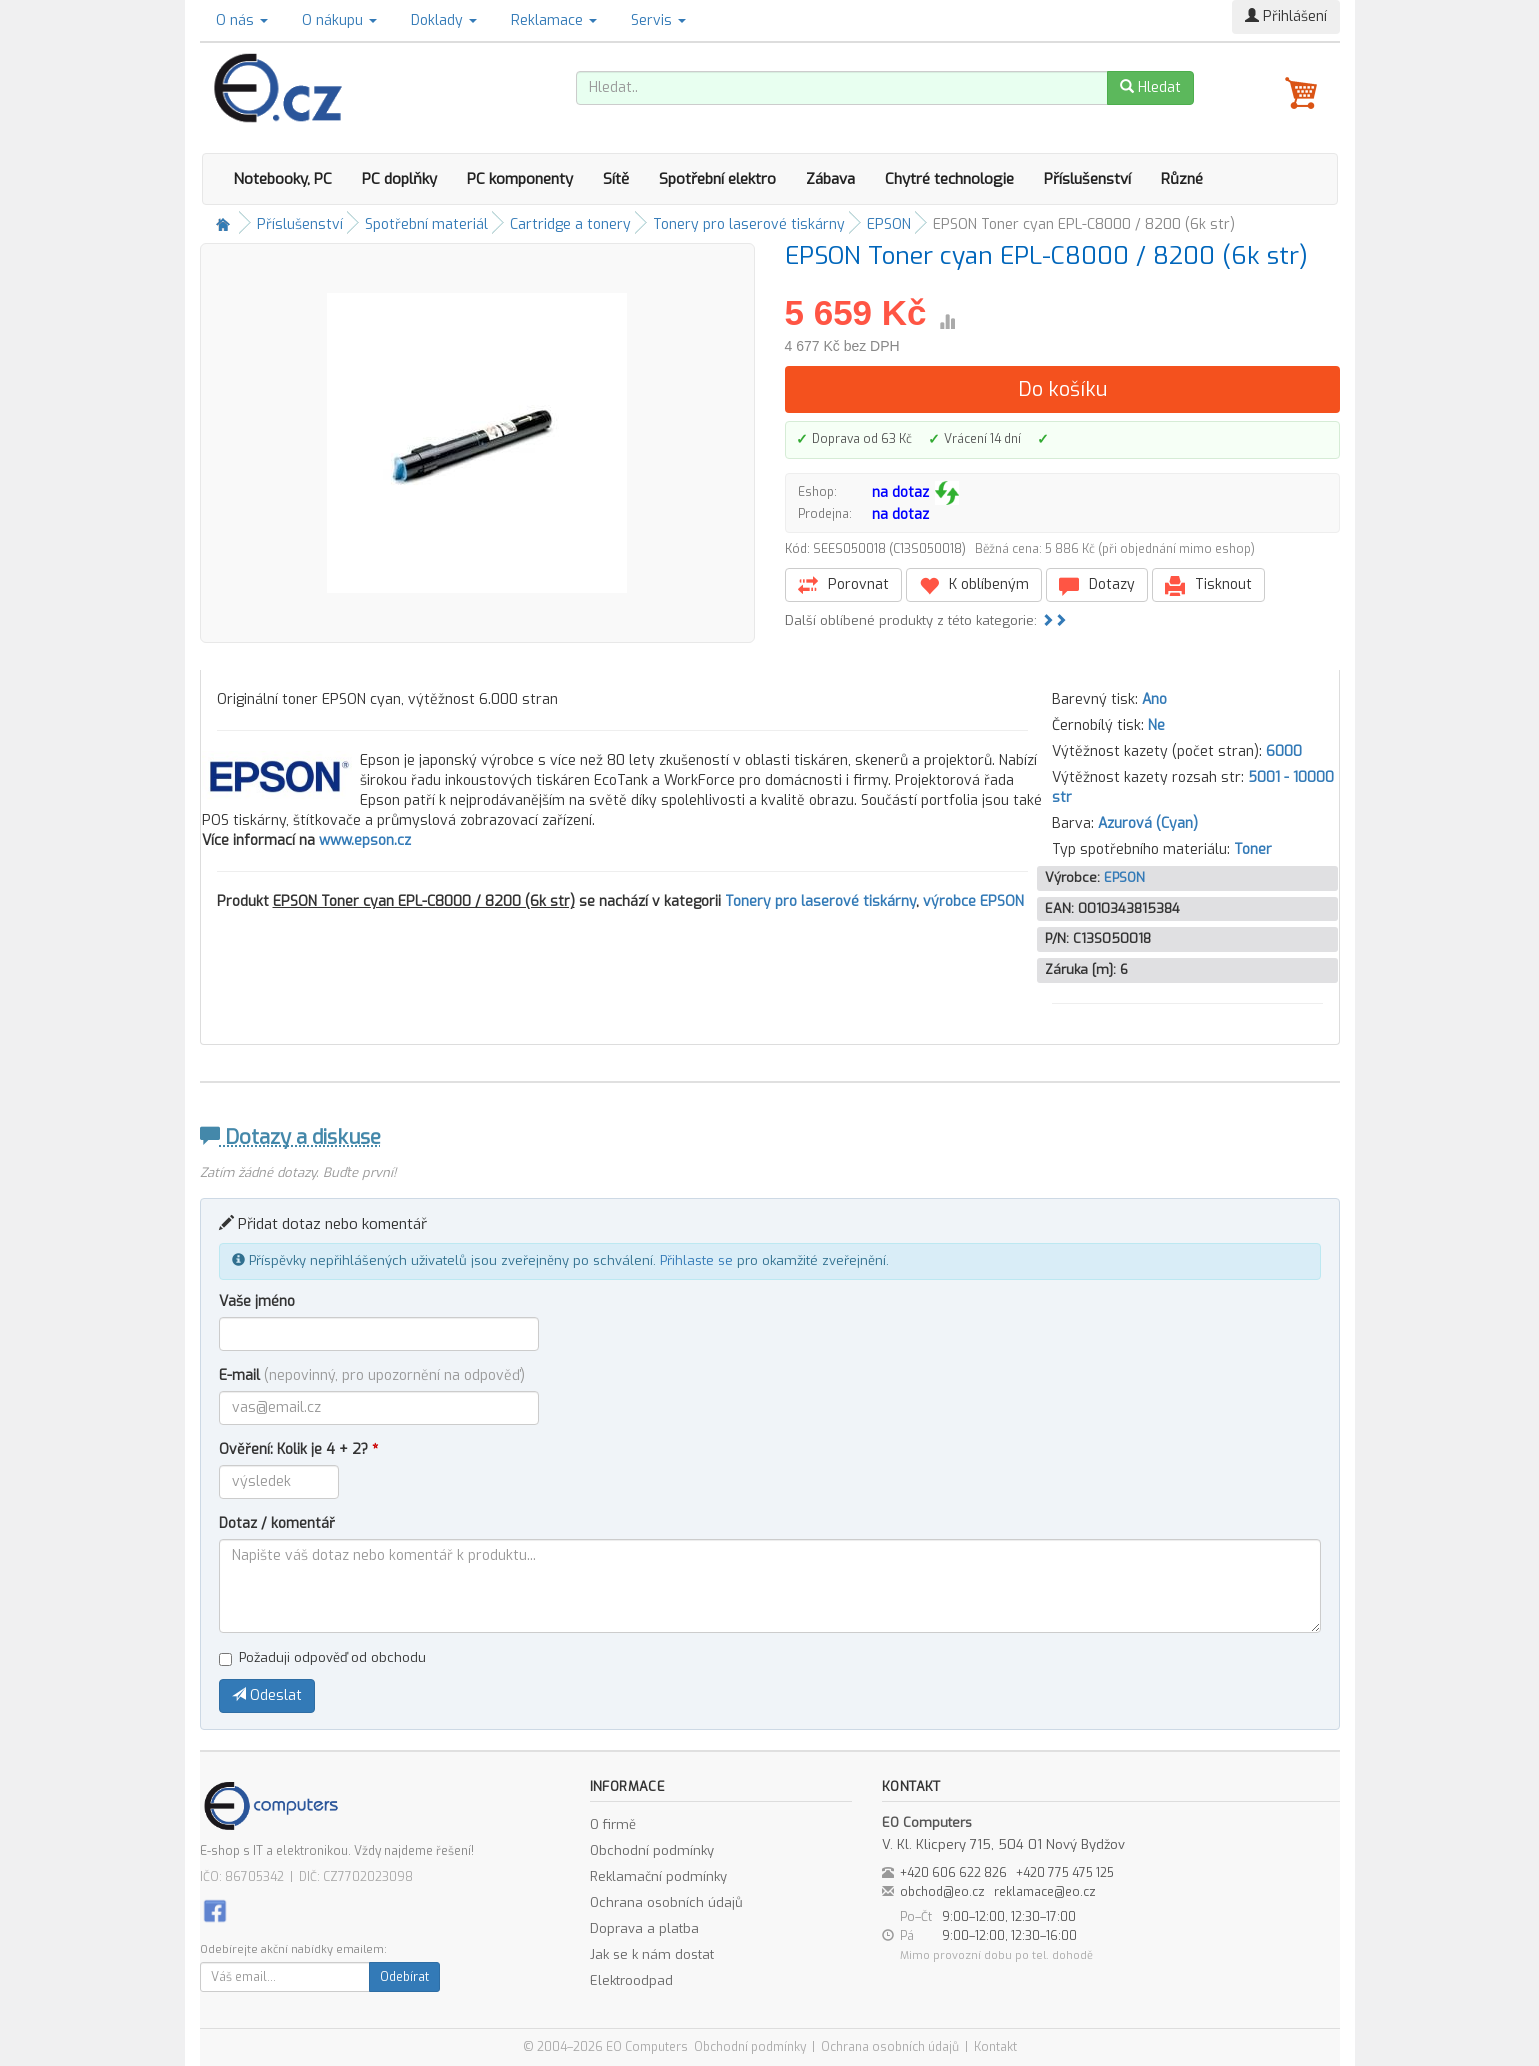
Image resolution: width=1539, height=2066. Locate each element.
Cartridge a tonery (570, 224)
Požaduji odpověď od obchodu (322, 1657)
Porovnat (843, 585)
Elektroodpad (631, 1980)
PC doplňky (399, 179)
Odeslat (267, 1695)
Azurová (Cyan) (1148, 823)
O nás (242, 20)
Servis (658, 20)
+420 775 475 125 (1065, 1873)
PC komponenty (520, 179)
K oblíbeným (974, 585)
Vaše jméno (257, 1301)
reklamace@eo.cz (1045, 1892)
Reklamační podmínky (658, 1876)
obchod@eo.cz (942, 1892)
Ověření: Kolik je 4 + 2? (298, 1449)
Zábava (830, 179)
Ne (1156, 725)
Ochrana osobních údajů (666, 1902)
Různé (1182, 179)
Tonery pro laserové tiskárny (749, 224)
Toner (1253, 849)
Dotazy (1097, 585)
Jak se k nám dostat (652, 1954)
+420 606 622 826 (953, 1873)
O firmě (613, 1824)
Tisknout (1208, 585)
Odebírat (404, 1977)
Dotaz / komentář (277, 1523)
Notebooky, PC (282, 179)
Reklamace (554, 20)
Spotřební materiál (426, 224)
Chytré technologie (949, 179)
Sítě (616, 179)
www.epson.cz (365, 840)
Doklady (444, 20)
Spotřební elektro (717, 179)
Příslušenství (1087, 179)
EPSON (889, 224)
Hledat (1150, 87)
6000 (1284, 751)
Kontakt (995, 2047)
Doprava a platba (644, 1928)
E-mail (372, 1375)
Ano (1154, 699)
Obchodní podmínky (652, 1850)
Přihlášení (1286, 16)
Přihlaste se (696, 1260)
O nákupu (339, 20)
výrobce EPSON (973, 901)
